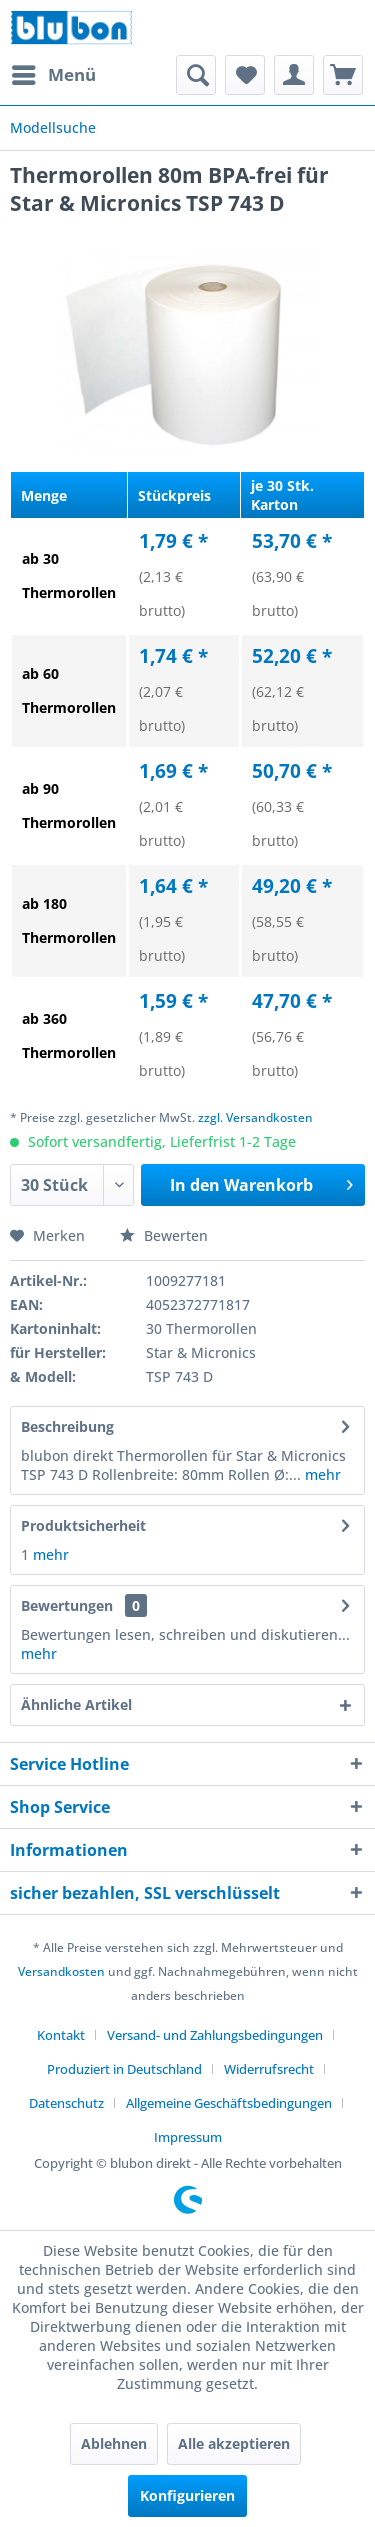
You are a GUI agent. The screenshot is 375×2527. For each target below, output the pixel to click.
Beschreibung (67, 1426)
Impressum (188, 2137)
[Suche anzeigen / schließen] (196, 75)
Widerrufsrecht (269, 2069)
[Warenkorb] (343, 75)
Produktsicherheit (83, 1525)
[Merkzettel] (245, 75)
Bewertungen (67, 1605)
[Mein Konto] (294, 75)
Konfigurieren (187, 2495)
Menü (54, 72)
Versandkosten (61, 1971)
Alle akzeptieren (234, 2443)
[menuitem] (53, 75)
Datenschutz (66, 2103)
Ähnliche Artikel (76, 1704)
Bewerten (164, 1235)
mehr (321, 1474)
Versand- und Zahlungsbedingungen (215, 2035)
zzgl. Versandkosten (255, 1117)
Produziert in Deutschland (124, 2069)
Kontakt (61, 2035)
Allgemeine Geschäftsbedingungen (229, 2103)
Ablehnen (114, 2443)
